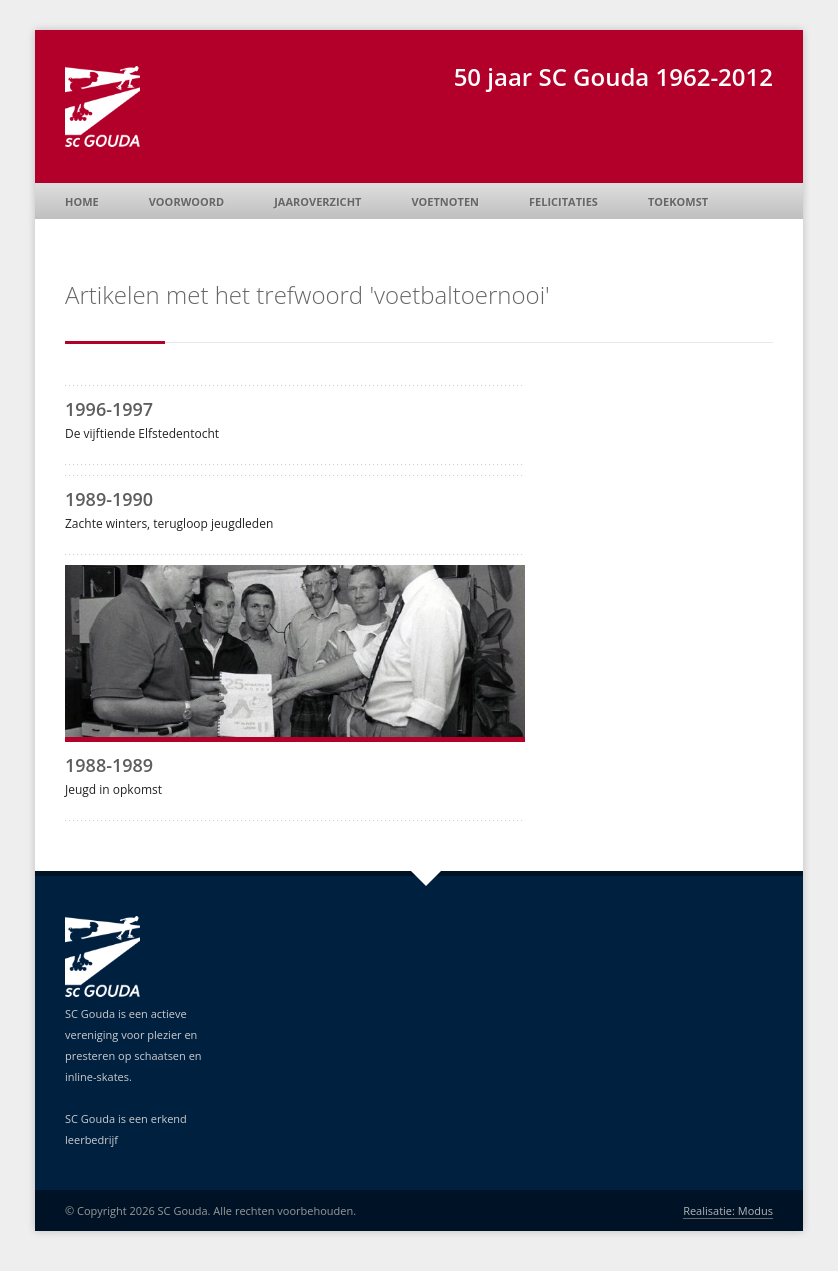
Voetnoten (445, 201)
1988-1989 (109, 765)
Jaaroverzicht (317, 201)
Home (82, 201)
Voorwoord (186, 201)
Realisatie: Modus (728, 1210)
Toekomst (678, 201)
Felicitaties (563, 201)
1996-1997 (109, 409)
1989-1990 (109, 499)
